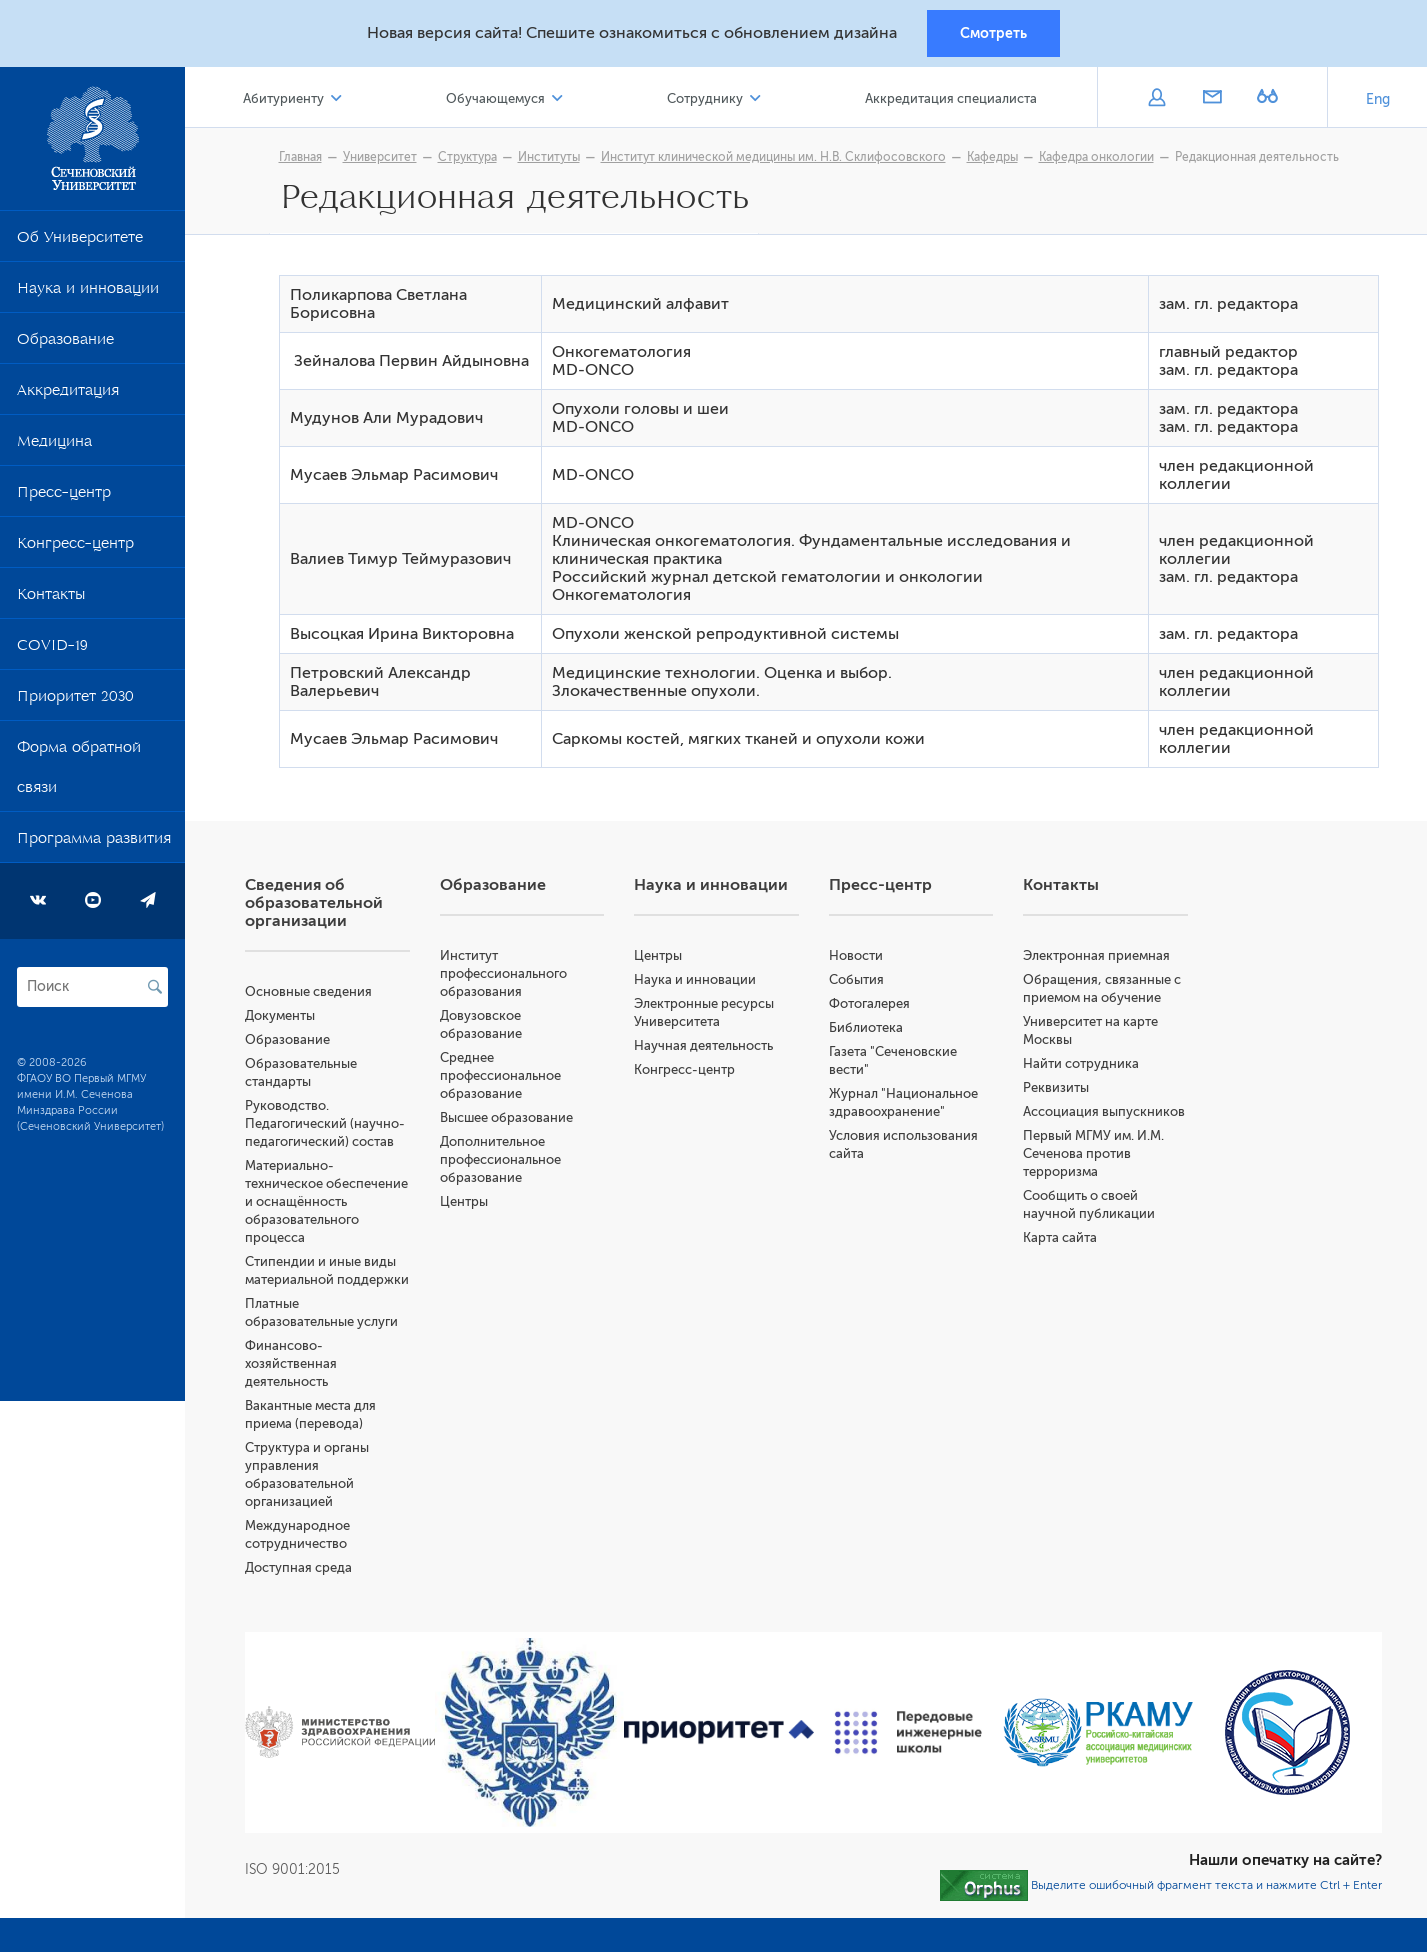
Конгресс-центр (75, 547)
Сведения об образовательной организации (314, 903)
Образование (65, 343)
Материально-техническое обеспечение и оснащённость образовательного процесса (326, 1201)
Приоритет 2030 (75, 700)
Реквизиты (1056, 1087)
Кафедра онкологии (1096, 157)
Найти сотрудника (1081, 1063)
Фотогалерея (869, 1003)
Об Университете (80, 241)
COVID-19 (52, 649)
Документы (280, 1015)
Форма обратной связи (79, 771)
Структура (467, 157)
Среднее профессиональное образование (500, 1075)
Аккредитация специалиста (951, 98)
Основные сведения (308, 991)
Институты (549, 157)
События (856, 979)
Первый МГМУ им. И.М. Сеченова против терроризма (1093, 1153)
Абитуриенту (283, 98)
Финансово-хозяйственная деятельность (291, 1363)
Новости (856, 955)
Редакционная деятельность (1257, 157)
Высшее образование (506, 1117)
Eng (1378, 99)
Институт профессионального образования (503, 973)
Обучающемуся (495, 98)
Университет (380, 157)
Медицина (54, 445)
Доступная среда (298, 1567)
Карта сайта (1060, 1237)
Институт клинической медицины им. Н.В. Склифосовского (773, 157)
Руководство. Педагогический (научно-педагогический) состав (325, 1123)
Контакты (51, 598)
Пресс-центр (64, 496)
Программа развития (94, 842)
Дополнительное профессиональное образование (500, 1159)
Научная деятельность (703, 1045)
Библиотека (866, 1027)
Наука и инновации (88, 292)
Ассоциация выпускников (1104, 1111)
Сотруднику (705, 98)
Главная (300, 157)
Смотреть (993, 33)
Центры (464, 1201)
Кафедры (992, 157)
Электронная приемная (1096, 955)
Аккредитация (68, 394)
